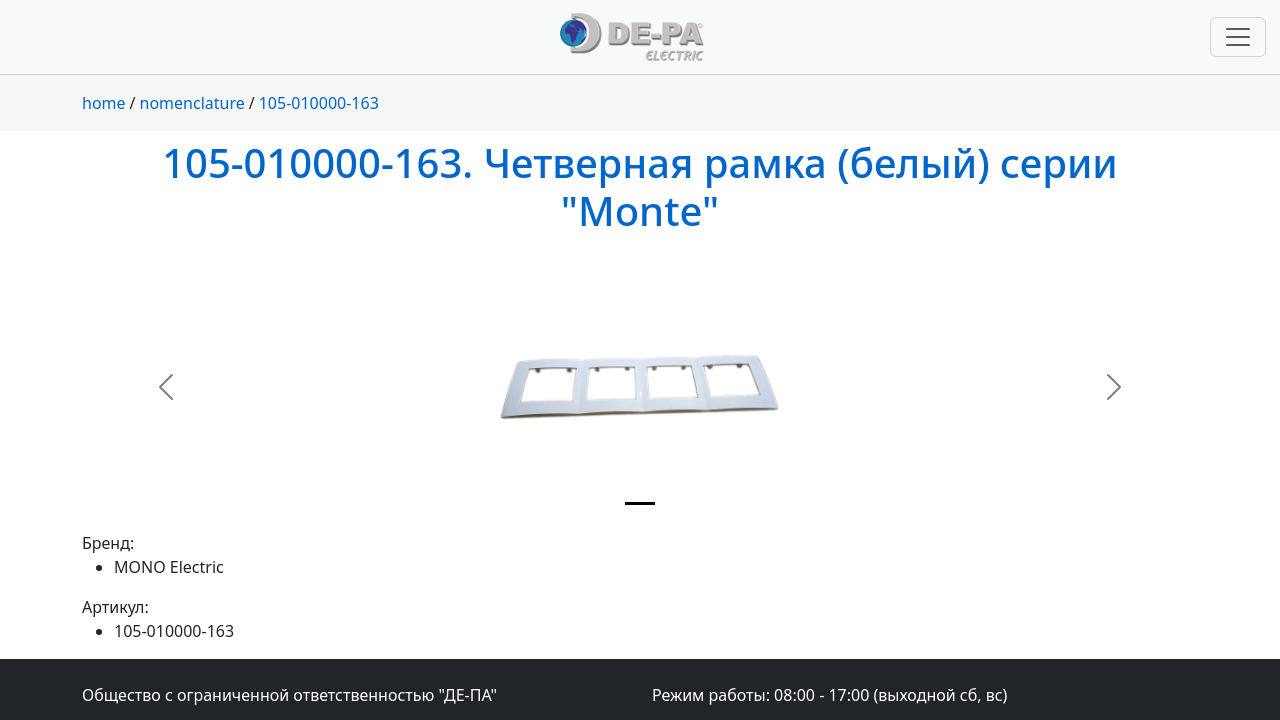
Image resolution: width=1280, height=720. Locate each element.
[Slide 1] (640, 503)
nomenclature (192, 103)
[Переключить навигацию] (1238, 37)
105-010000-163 (319, 103)
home (104, 103)
